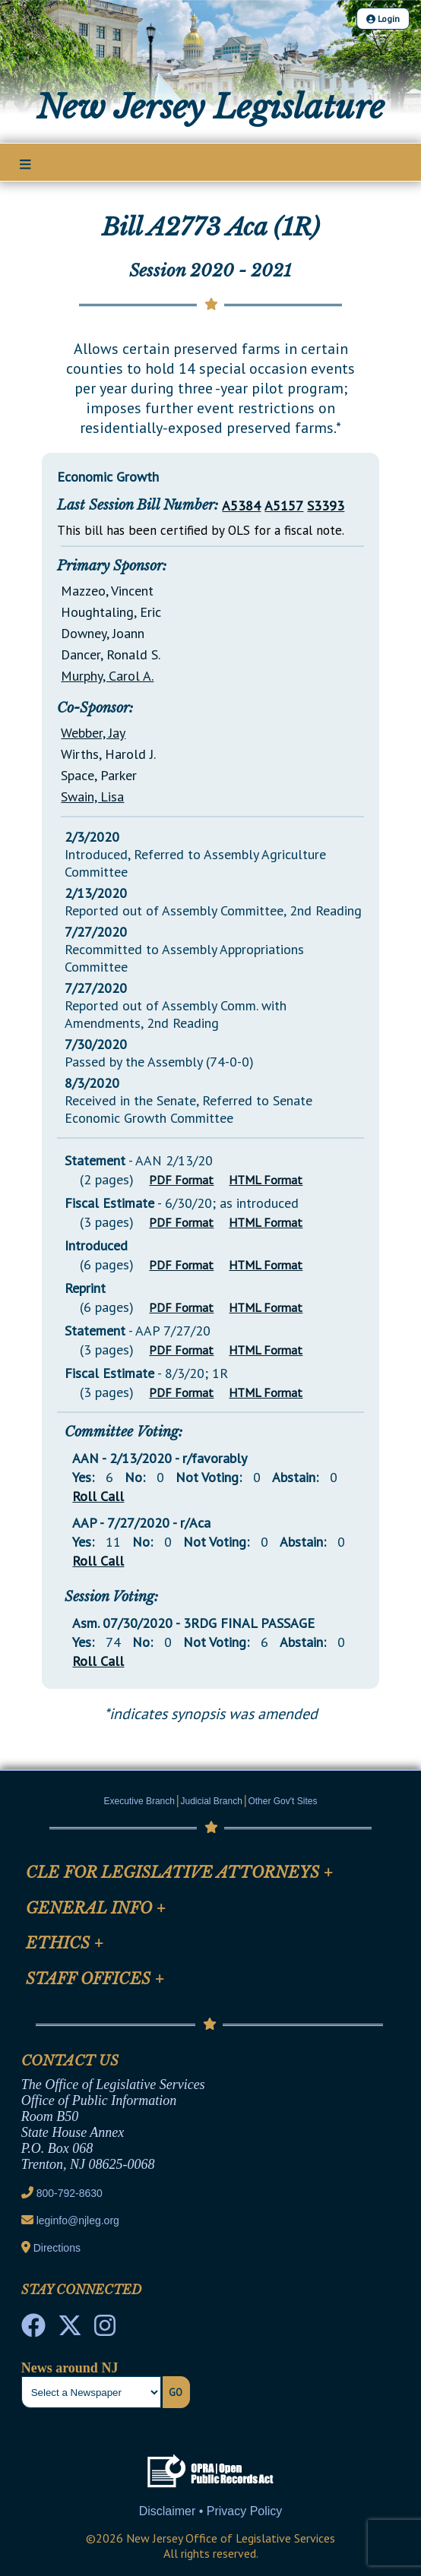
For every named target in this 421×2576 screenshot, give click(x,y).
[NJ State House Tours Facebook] (33, 2329)
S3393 (325, 505)
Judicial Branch (211, 1801)
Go (175, 2392)
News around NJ (70, 2367)
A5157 (283, 505)
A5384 (241, 505)
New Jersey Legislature (210, 107)
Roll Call (98, 1496)
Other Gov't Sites (282, 1801)
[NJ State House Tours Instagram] (105, 2329)
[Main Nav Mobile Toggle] (25, 163)
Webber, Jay (93, 732)
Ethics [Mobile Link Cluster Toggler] (64, 1943)
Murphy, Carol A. (107, 675)
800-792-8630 (69, 2193)
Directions (57, 2248)
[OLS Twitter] (70, 2329)
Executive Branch (139, 1801)
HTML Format (265, 1179)
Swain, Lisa (92, 796)
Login (383, 18)
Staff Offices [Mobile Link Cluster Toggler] (95, 1979)
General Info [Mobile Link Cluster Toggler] (96, 1908)
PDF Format (181, 1179)
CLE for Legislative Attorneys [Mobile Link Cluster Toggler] (179, 1872)
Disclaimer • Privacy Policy (211, 2511)
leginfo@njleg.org (77, 2220)
